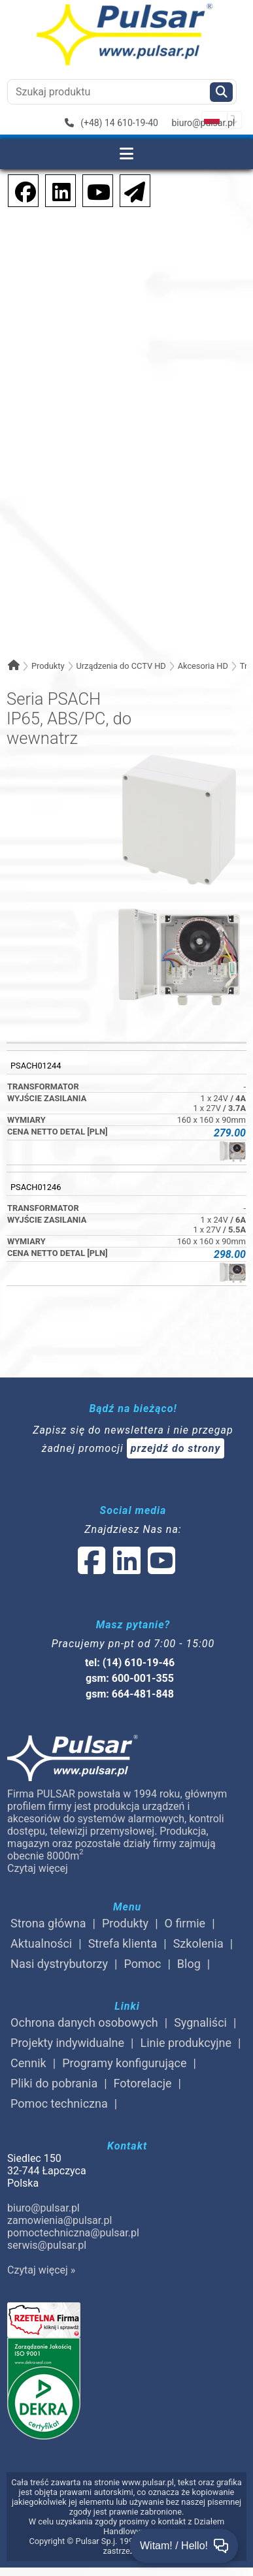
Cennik (28, 2063)
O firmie (185, 1923)
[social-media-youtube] (95, 190)
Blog (189, 1964)
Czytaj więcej (37, 1868)
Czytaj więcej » (41, 2270)
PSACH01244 (35, 1066)
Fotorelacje (143, 2083)
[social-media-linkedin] (55, 190)
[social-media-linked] (125, 1568)
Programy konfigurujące (124, 2063)
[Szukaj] (221, 92)
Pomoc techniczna (59, 2103)
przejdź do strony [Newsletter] (176, 1448)
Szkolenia (198, 1943)
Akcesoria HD (203, 666)
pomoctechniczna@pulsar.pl (73, 2233)
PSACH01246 (35, 1187)
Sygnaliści (200, 2022)
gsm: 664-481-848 (130, 1694)
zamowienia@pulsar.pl (59, 2220)
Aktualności (41, 1943)
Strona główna (48, 1923)
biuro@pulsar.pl (203, 123)
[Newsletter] (130, 190)
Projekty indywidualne (67, 2043)
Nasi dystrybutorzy (59, 1964)
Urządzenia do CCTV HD (120, 666)
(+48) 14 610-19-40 (111, 123)
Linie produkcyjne (186, 2043)
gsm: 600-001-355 (130, 1678)
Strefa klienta (123, 1943)
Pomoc (142, 1964)
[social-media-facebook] (18, 190)
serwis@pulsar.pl (46, 2245)
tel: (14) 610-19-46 (130, 1662)
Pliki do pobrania (53, 2083)
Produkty (48, 666)
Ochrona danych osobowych (84, 2022)
